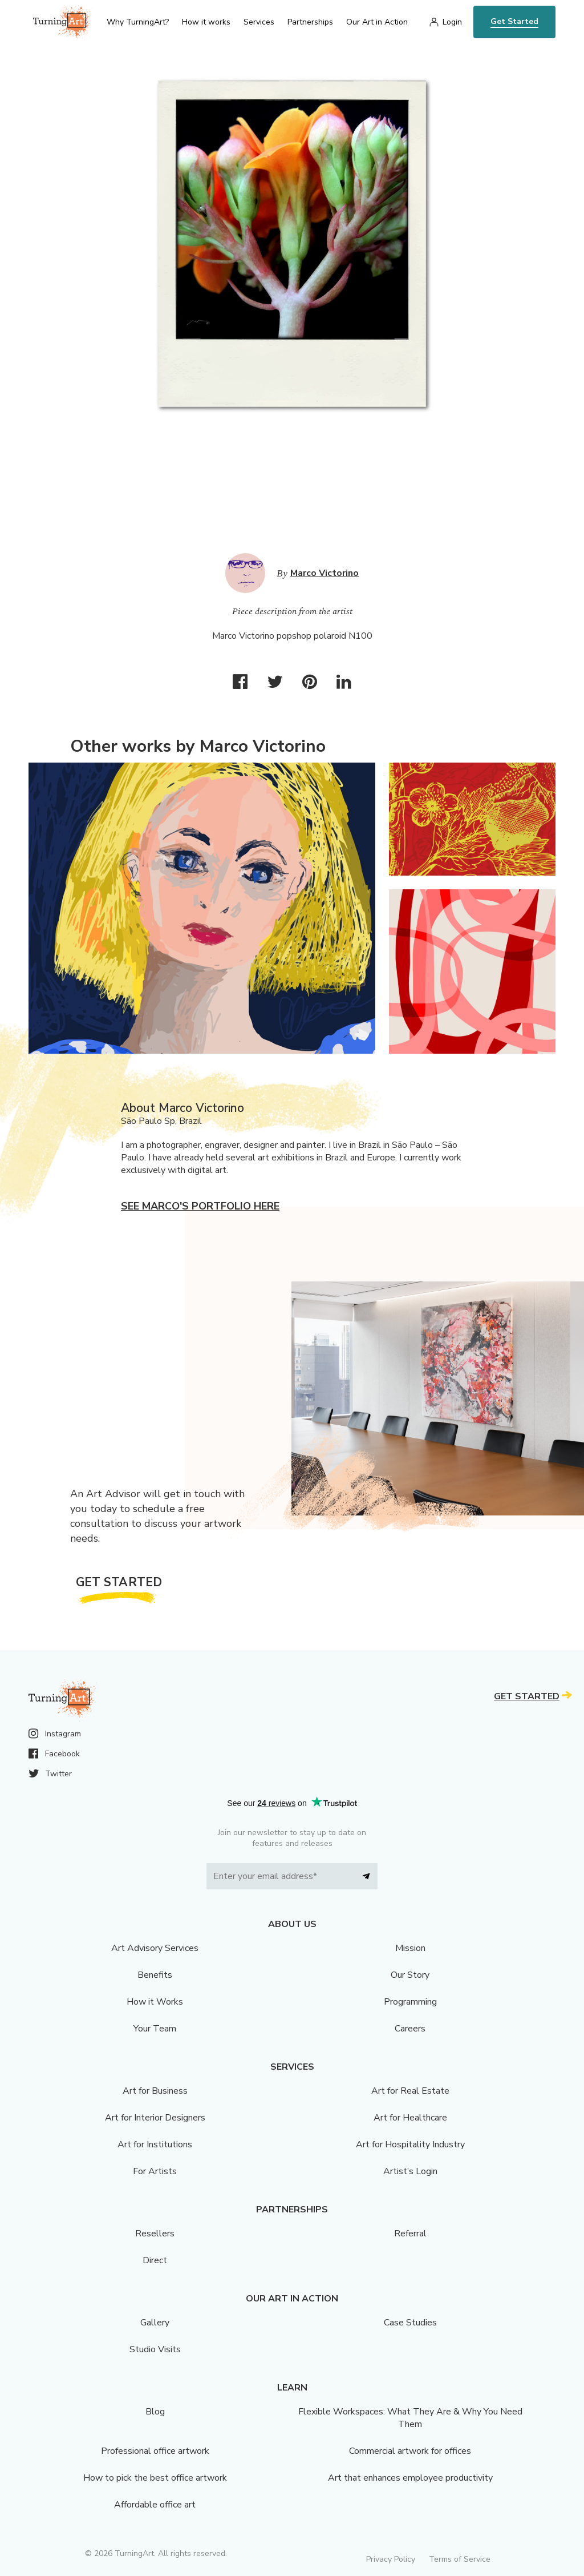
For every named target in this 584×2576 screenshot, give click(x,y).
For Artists (155, 2171)
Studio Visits (155, 2349)
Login (452, 22)
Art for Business (155, 2091)
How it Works (155, 2002)
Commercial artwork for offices (410, 2451)
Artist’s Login (410, 2171)
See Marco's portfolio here (200, 1206)
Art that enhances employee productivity (410, 2478)
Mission (410, 1948)
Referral (410, 2233)
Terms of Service (459, 2559)
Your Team (154, 2028)
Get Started (514, 21)
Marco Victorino (324, 573)
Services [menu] (259, 22)
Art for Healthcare (410, 2117)
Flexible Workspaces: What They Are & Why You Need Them (410, 2417)
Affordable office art (155, 2504)
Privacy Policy (390, 2559)
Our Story (410, 1975)
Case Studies (410, 2322)
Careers (410, 2028)
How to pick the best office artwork (155, 2478)
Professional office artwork (155, 2451)
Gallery (154, 2322)
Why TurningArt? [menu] (138, 22)
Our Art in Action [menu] (377, 22)
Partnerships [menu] (310, 22)
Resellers (155, 2233)
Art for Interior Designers (155, 2117)
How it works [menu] (206, 22)
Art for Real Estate (410, 2091)
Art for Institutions (154, 2144)
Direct (155, 2260)
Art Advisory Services (154, 1948)
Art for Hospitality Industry (410, 2144)
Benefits (154, 1975)
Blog (155, 2411)
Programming (410, 2002)
